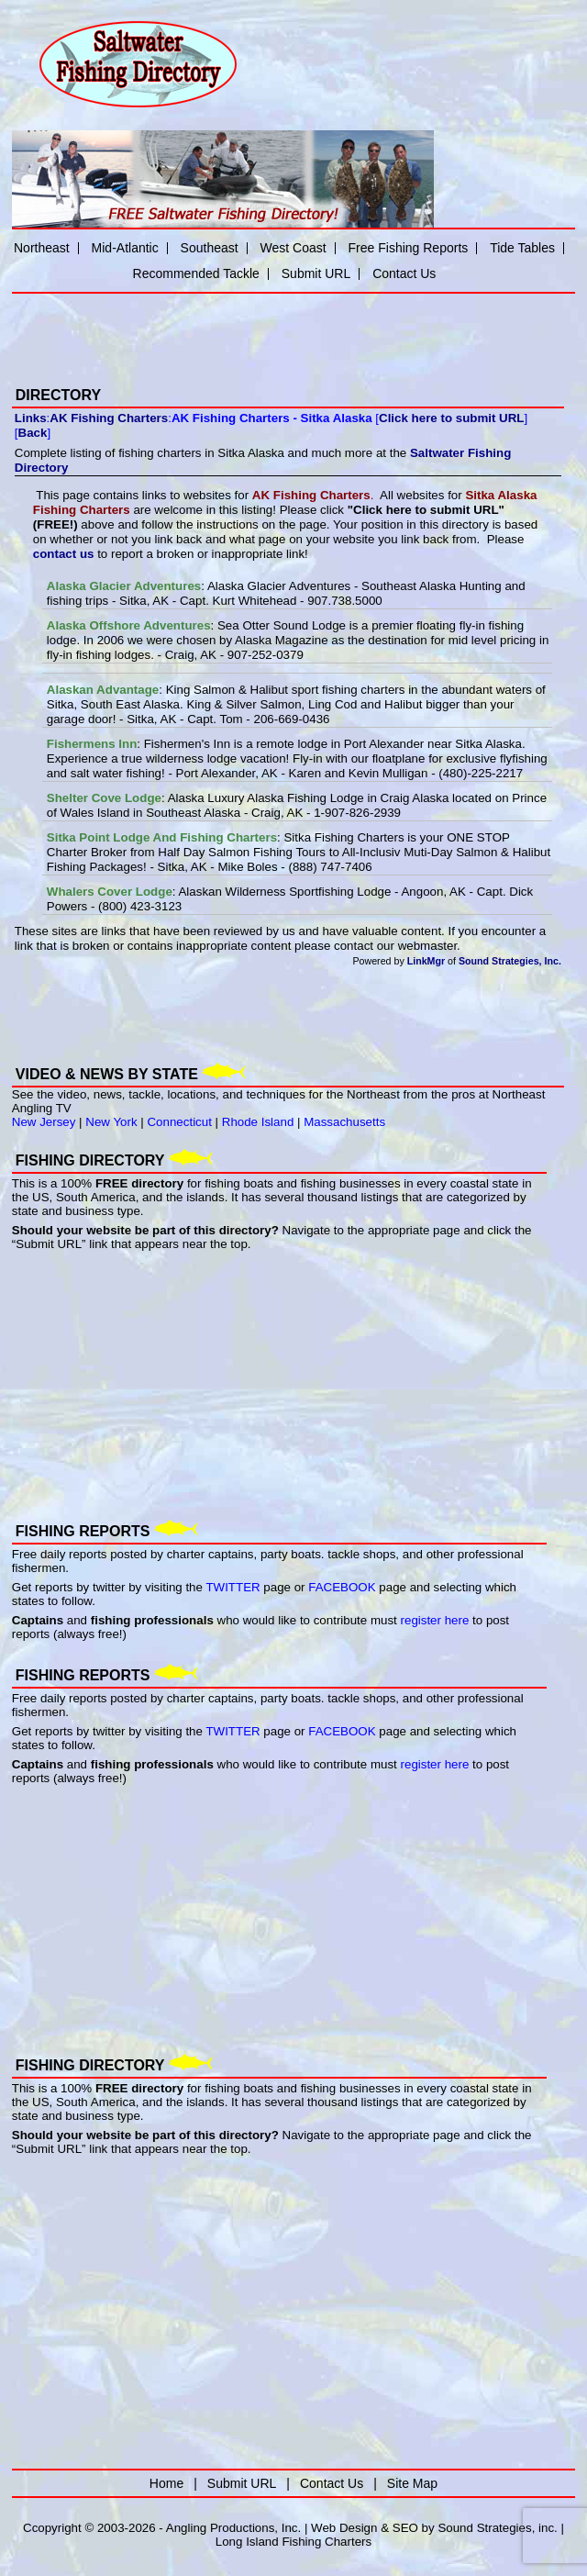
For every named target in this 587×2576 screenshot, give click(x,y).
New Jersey (44, 1122)
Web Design (344, 2528)
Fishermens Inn (92, 744)
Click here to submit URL (451, 418)
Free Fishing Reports (409, 247)
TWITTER (232, 1587)
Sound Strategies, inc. (497, 2528)
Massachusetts (344, 1122)
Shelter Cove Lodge (104, 798)
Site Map (412, 2483)
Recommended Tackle (196, 273)
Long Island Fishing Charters (293, 2541)
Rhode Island (258, 1122)
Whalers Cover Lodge (109, 891)
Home (166, 2483)
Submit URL (316, 273)
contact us (63, 554)
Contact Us (404, 273)
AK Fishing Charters (109, 418)
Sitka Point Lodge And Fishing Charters (162, 837)
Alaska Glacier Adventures (124, 586)
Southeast (209, 247)
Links (31, 418)
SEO (405, 2528)
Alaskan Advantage (103, 690)
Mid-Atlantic (125, 247)
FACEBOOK (341, 1587)
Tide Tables (522, 247)
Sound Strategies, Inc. (510, 960)
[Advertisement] (226, 327)
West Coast (293, 247)
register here (435, 1620)
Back (33, 433)
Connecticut (179, 1122)
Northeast (42, 247)
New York (111, 1122)
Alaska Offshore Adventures (129, 625)
